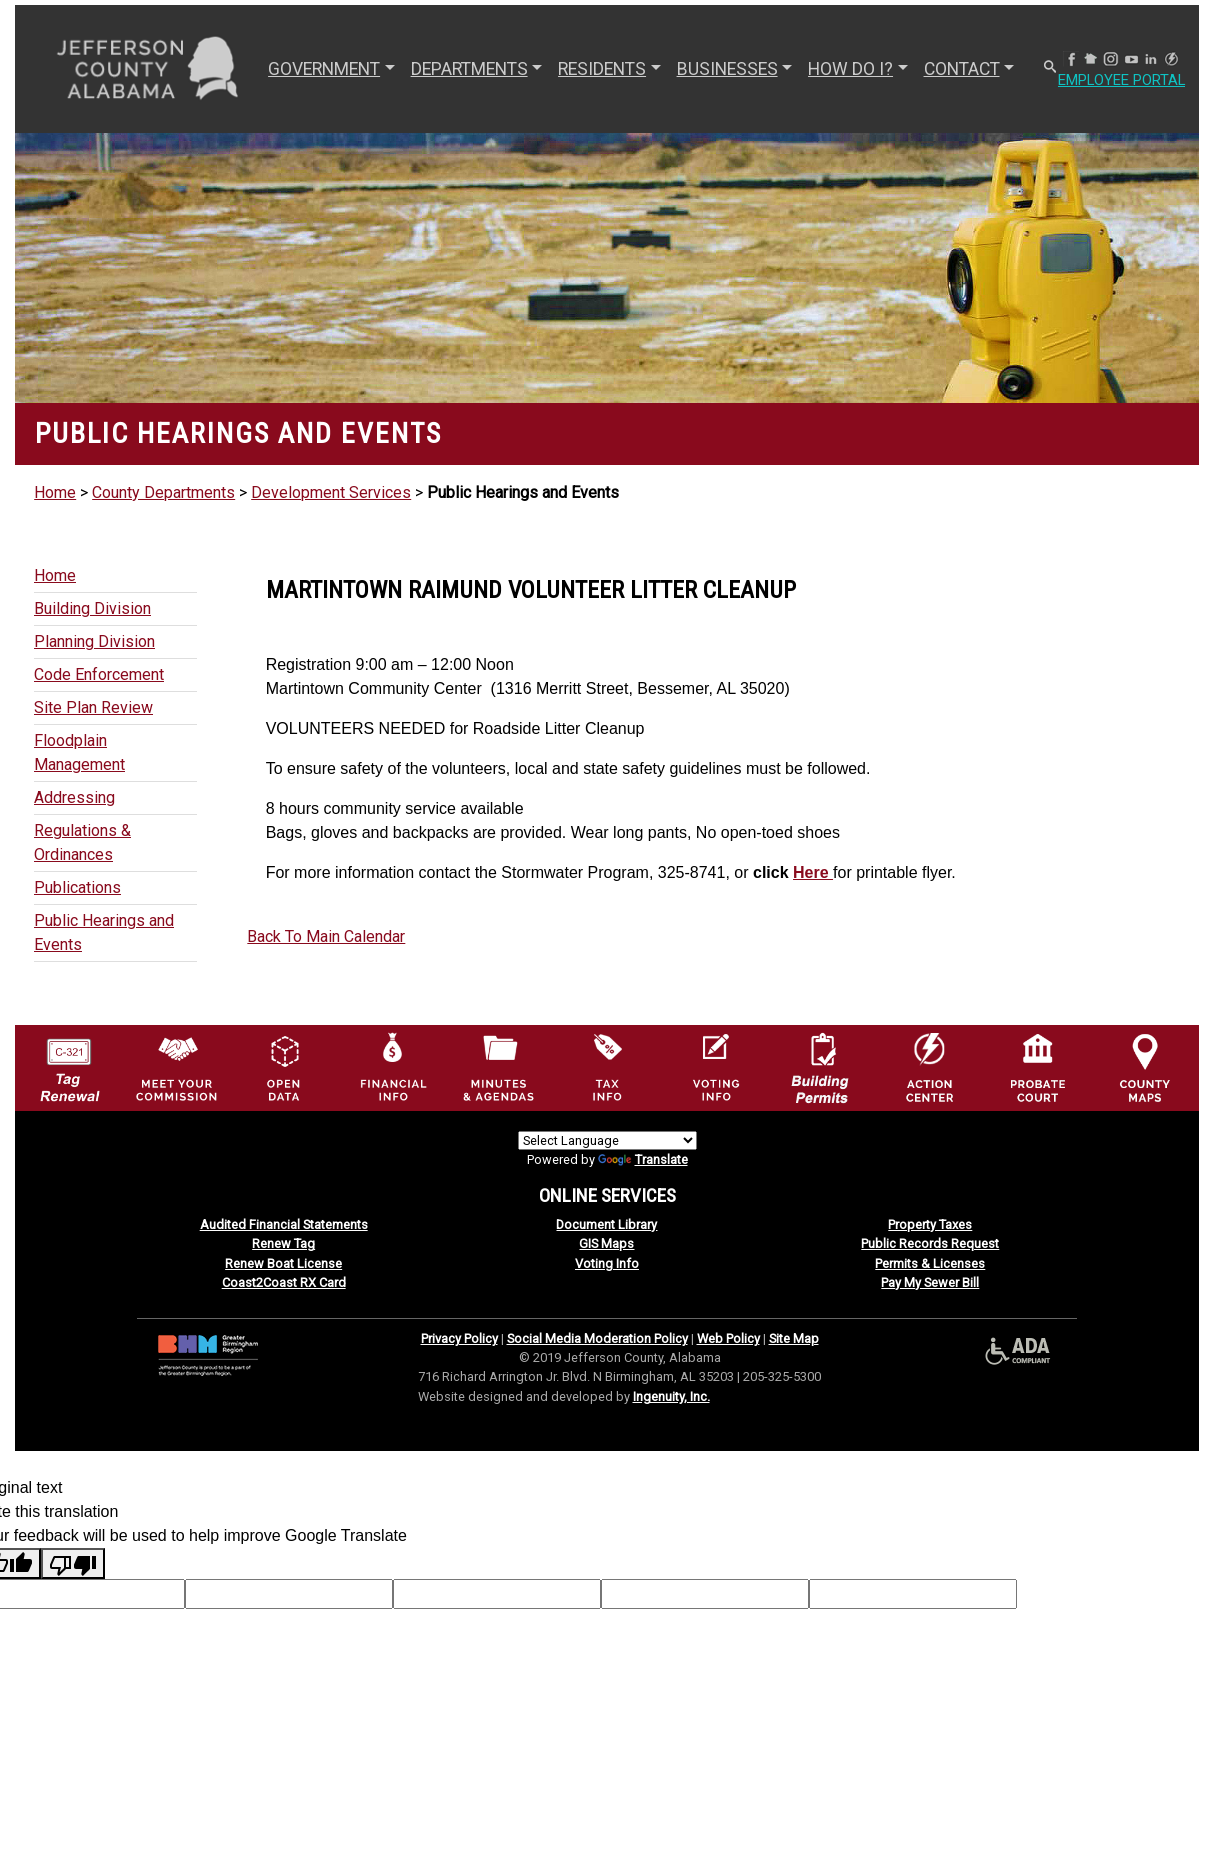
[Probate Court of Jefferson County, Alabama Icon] (1038, 1066)
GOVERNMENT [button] (323, 69)
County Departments (163, 492)
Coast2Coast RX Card (284, 1282)
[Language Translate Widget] (607, 1140)
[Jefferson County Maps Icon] (1145, 1066)
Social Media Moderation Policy (597, 1338)
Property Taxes (930, 1224)
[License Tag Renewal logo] (69, 1062)
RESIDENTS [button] (601, 69)
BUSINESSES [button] (725, 69)
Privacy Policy (459, 1338)
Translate (643, 1159)
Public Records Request (930, 1243)
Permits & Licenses (930, 1263)
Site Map (794, 1338)
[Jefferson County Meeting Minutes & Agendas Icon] (499, 1066)
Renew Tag (283, 1243)
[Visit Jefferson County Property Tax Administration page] (607, 1066)
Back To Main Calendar (326, 936)
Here (813, 872)
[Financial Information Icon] (392, 1066)
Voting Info (607, 1263)
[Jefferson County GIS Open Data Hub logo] (284, 1066)
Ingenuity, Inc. (671, 1396)
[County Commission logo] (176, 1066)
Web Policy (728, 1338)
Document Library (606, 1224)
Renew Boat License (283, 1263)
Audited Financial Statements (284, 1224)
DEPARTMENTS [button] (467, 69)
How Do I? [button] (849, 69)
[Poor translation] (73, 1563)
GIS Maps (606, 1243)
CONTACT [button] (960, 69)
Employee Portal (1128, 80)
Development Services (331, 492)
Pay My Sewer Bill (930, 1282)
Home (55, 492)
